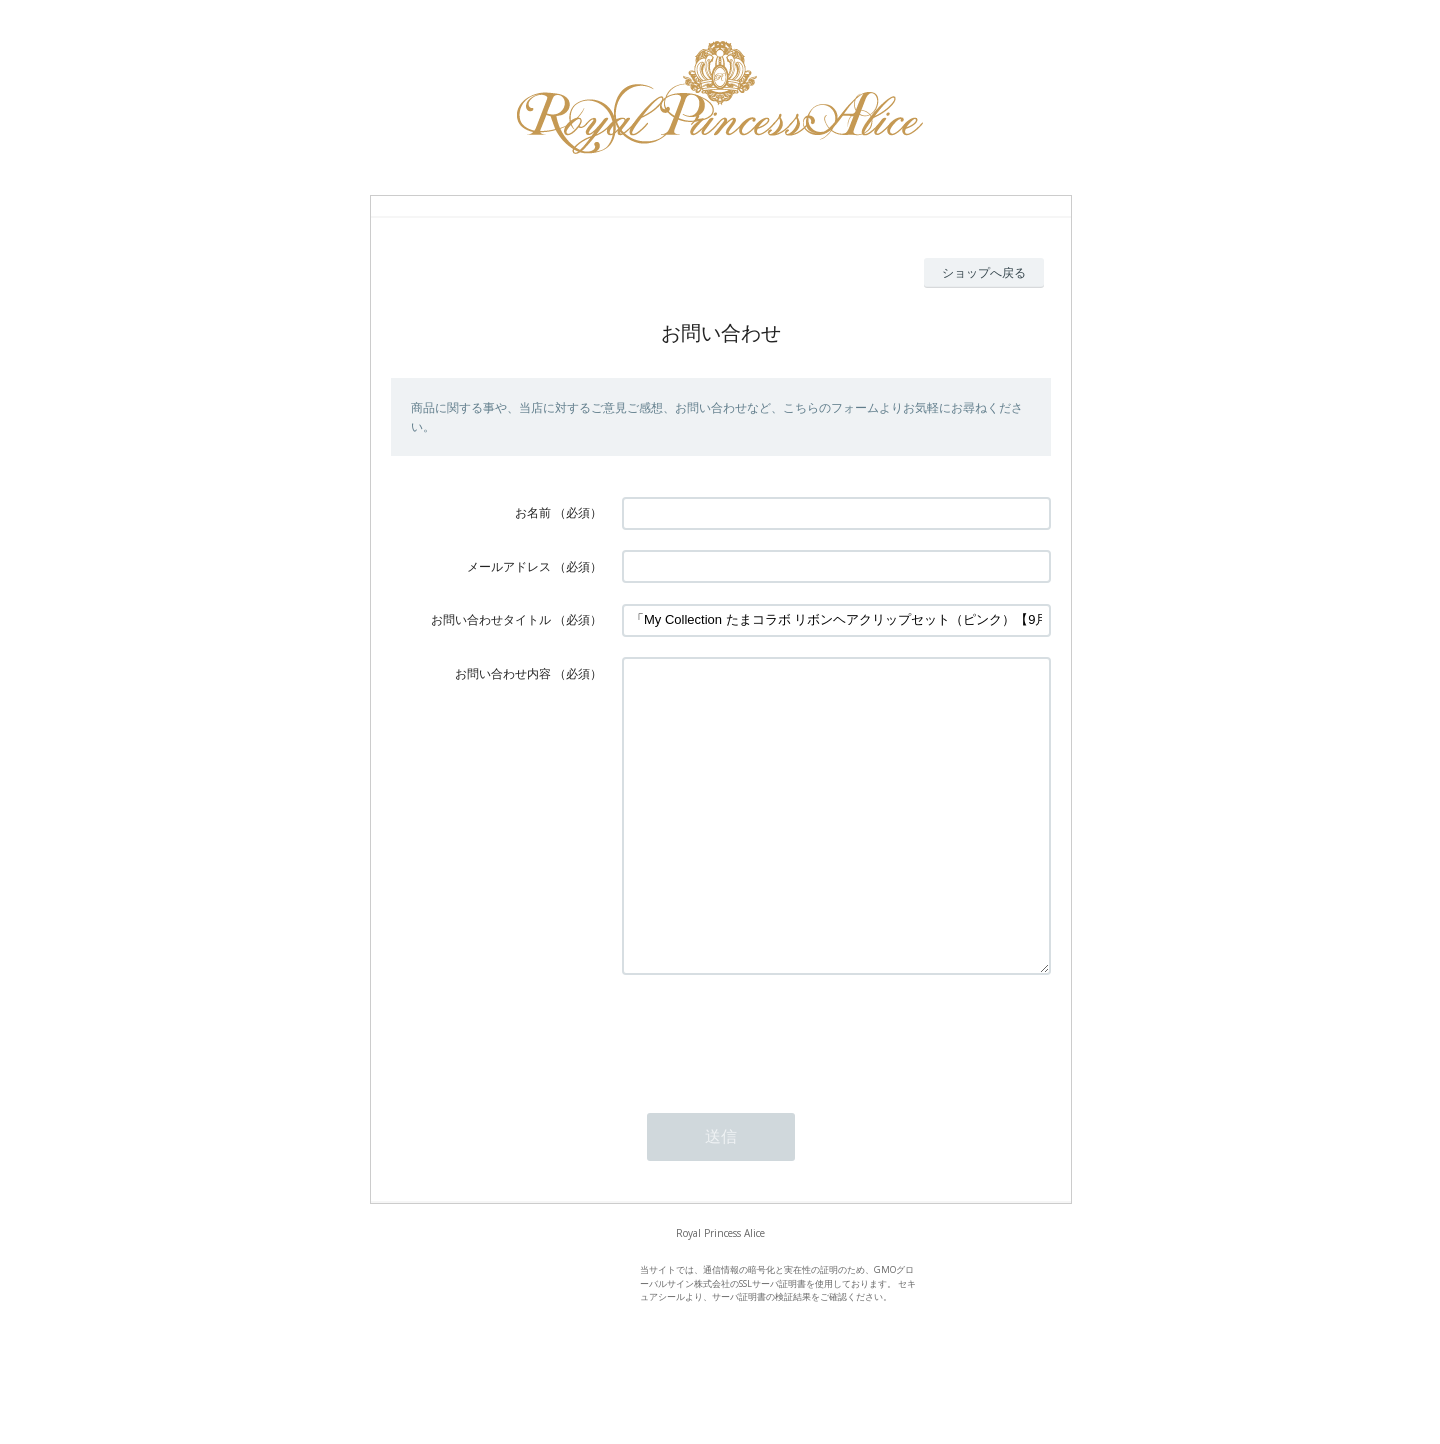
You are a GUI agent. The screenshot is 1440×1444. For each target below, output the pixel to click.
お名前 (533, 512)
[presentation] (774, 1094)
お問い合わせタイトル (491, 619)
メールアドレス (509, 566)
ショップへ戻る (984, 272)
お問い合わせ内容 (503, 673)
